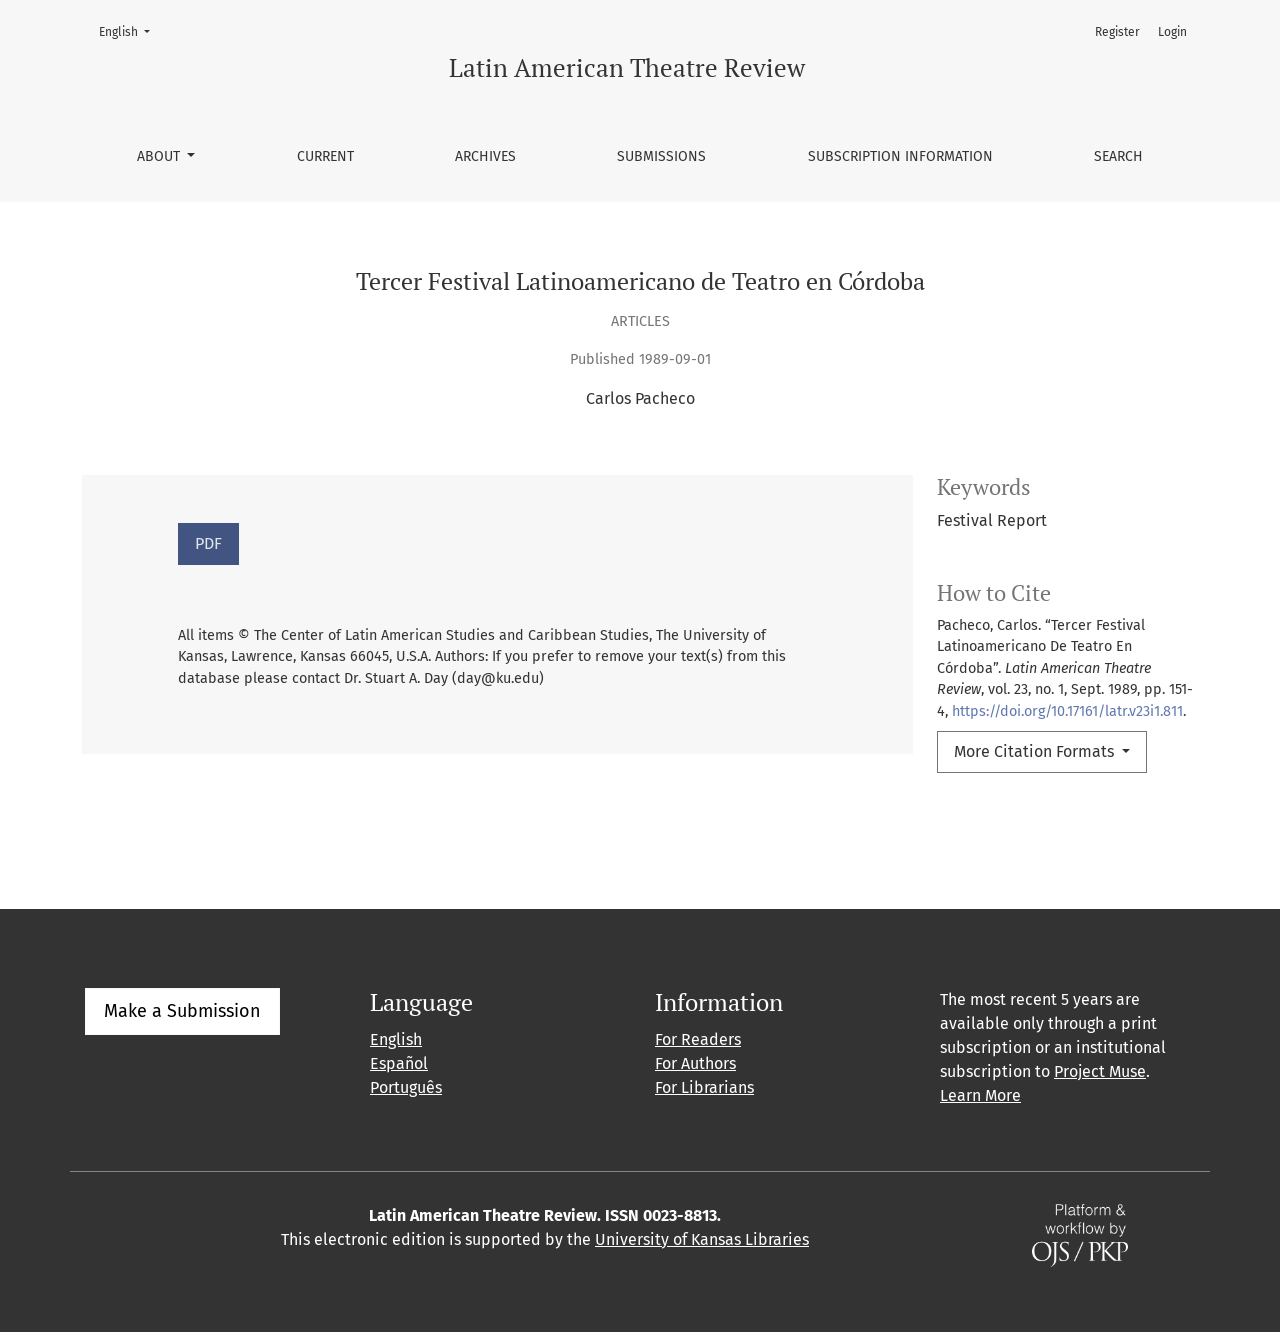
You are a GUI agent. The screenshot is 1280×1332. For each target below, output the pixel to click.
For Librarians (704, 1087)
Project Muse (1100, 1071)
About (160, 156)
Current (325, 156)
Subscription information (900, 156)
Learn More (980, 1095)
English (130, 30)
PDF (208, 543)
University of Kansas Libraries (702, 1239)
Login (1172, 32)
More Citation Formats (1036, 751)
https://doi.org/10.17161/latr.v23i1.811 (1067, 711)
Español (399, 1063)
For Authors (695, 1063)
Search (1118, 156)
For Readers (698, 1039)
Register (1117, 32)
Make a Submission (182, 1011)
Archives (485, 156)
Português (406, 1087)
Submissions (661, 156)
